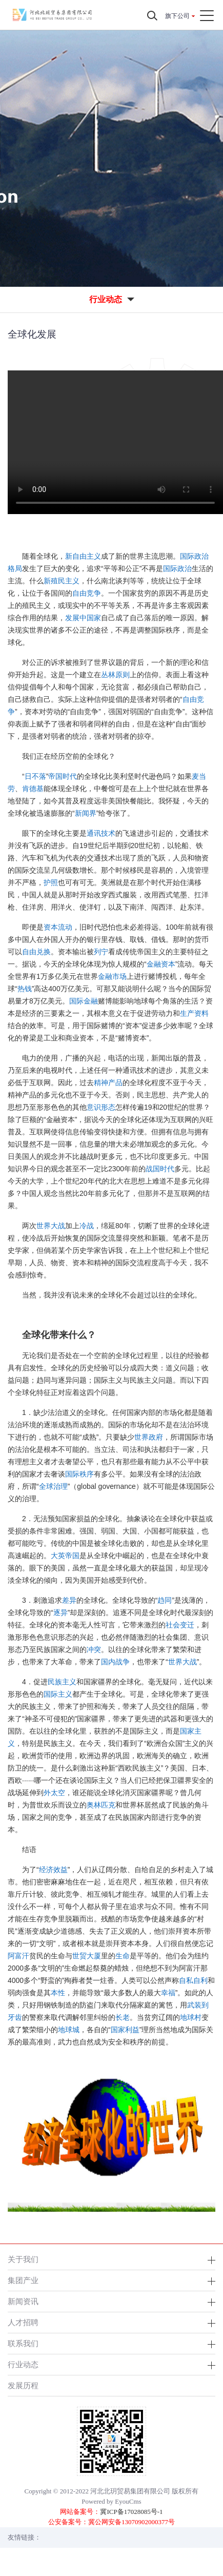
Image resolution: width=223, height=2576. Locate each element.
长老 (122, 2017)
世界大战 (50, 1226)
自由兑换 (36, 952)
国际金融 (83, 1001)
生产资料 (194, 1013)
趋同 (164, 1600)
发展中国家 (83, 618)
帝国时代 (62, 776)
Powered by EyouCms (111, 2501)
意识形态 (101, 1107)
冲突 (94, 1649)
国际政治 (177, 568)
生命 (122, 1956)
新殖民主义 (61, 581)
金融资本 (161, 964)
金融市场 (112, 976)
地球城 (68, 2030)
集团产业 (23, 2280)
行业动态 (23, 2364)
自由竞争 (86, 593)
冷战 (86, 1226)
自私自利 (193, 1980)
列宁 (101, 952)
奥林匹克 (101, 1805)
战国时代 (160, 1169)
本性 (58, 1993)
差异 (69, 1600)
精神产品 (108, 1082)
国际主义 (58, 1694)
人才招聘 (23, 2322)
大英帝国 (65, 1555)
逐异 (60, 1612)
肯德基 (33, 788)
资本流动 (58, 927)
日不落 (35, 776)
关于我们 (23, 2259)
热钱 (24, 989)
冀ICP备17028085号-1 (131, 2511)
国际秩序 (79, 1474)
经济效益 (53, 1869)
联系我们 (23, 2343)
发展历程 (23, 2385)
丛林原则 (115, 675)
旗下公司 (177, 15)
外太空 (54, 1792)
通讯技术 (101, 833)
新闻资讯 (23, 2301)
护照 (51, 882)
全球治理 (53, 1486)
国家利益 (125, 2030)
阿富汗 (18, 1956)
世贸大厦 (86, 1956)
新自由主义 (83, 556)
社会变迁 (180, 1625)
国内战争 (115, 1662)
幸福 (168, 1993)
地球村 (190, 2017)
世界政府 (148, 1437)
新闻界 (85, 813)
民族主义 (62, 1682)
